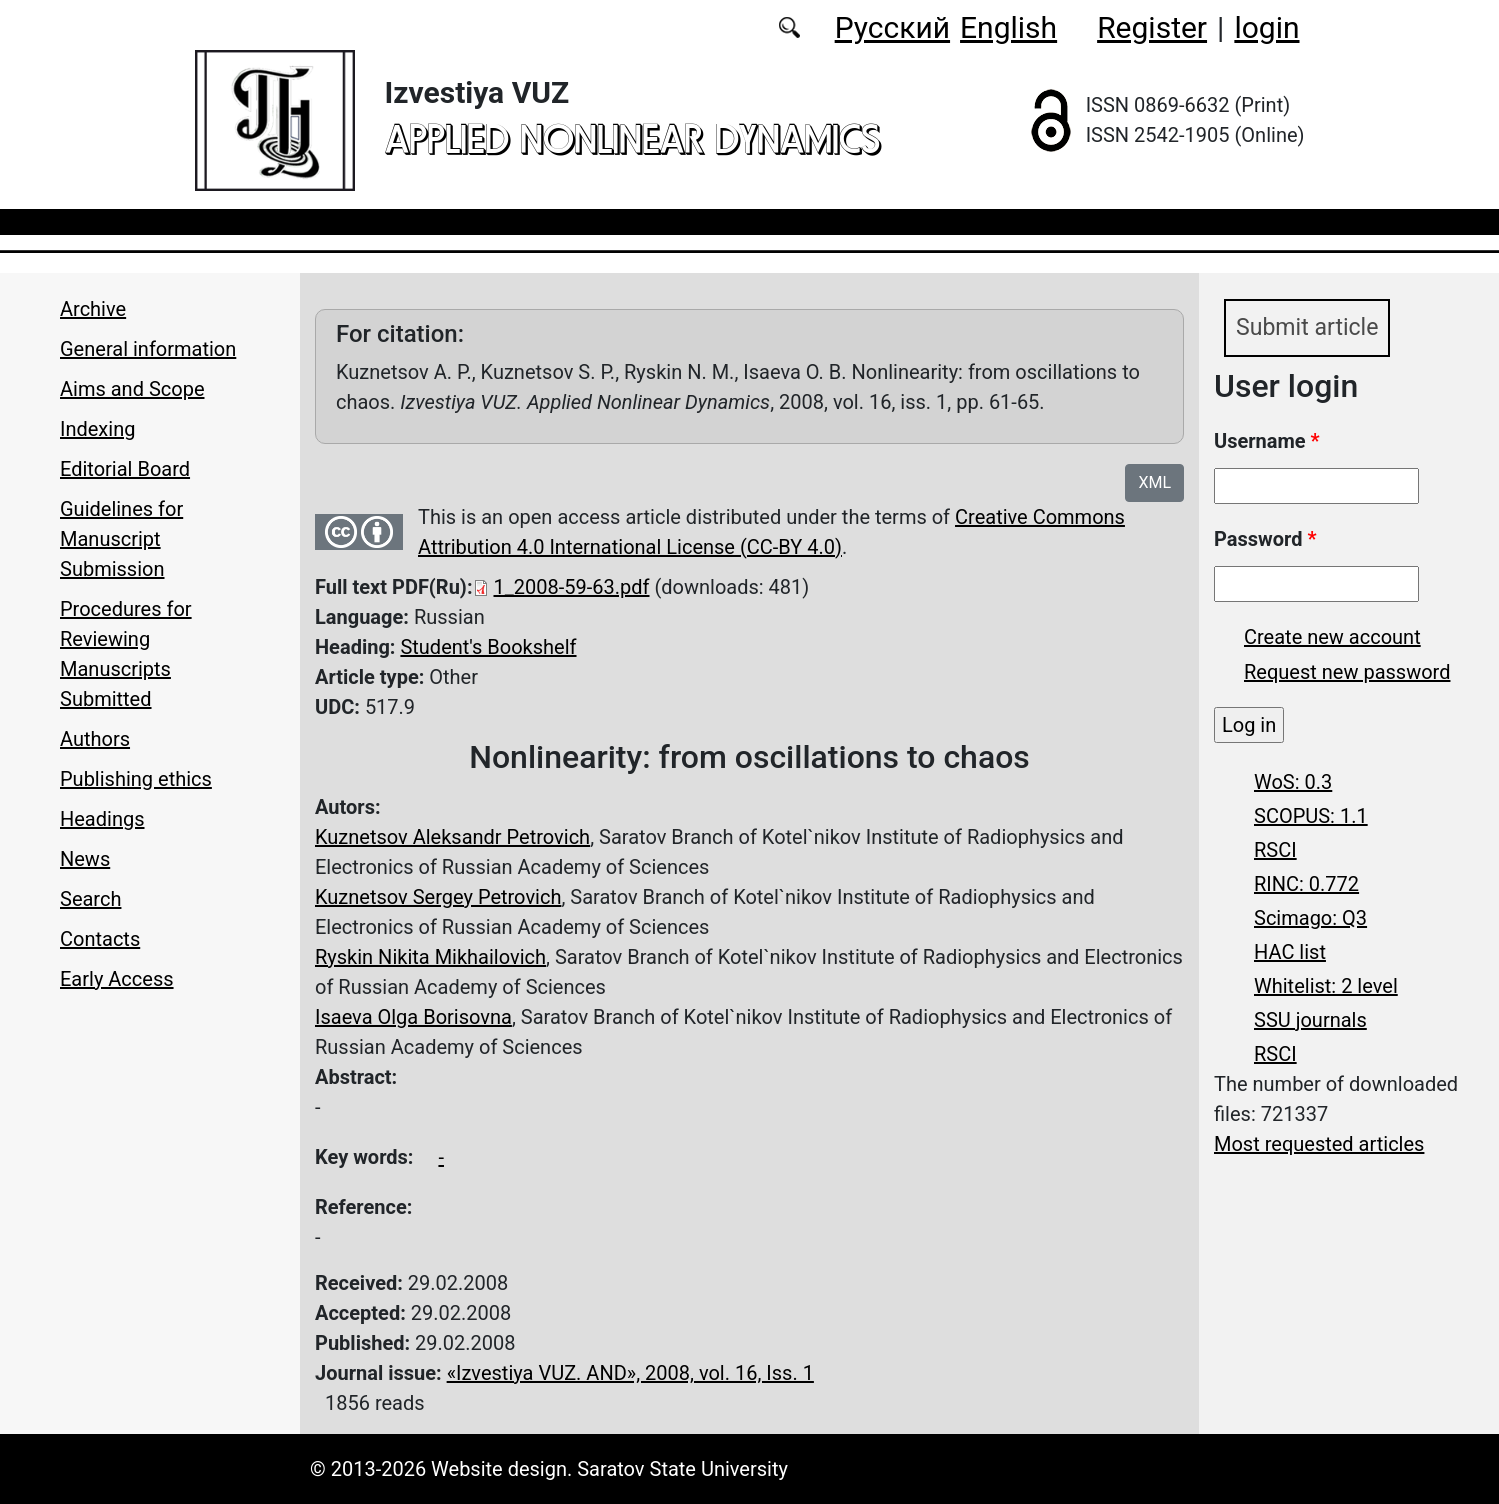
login (1266, 27)
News (85, 859)
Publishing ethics (136, 779)
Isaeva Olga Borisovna (413, 1017)
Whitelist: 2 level (1326, 987)
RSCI (1275, 851)
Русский (892, 27)
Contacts (100, 939)
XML (1154, 482)
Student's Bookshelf (488, 647)
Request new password (1347, 673)
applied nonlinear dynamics (632, 138)
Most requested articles (1319, 1145)
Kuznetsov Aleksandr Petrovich (452, 837)
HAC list (1290, 953)
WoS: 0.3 (1293, 783)
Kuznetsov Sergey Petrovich (438, 897)
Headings (102, 819)
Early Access (117, 979)
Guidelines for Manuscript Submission (121, 539)
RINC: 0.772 (1306, 885)
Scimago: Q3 (1310, 919)
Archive (93, 309)
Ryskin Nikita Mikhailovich (430, 957)
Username (1267, 442)
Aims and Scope (132, 389)
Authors (95, 739)
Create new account (1332, 638)
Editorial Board (125, 469)
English (1008, 27)
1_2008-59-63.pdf (572, 587)
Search (90, 899)
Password (1265, 540)
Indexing (97, 429)
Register (1152, 27)
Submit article (1310, 329)
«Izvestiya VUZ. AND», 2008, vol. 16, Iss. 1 (630, 1373)
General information (148, 349)
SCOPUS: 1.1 (1311, 817)
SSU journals (1310, 1021)
